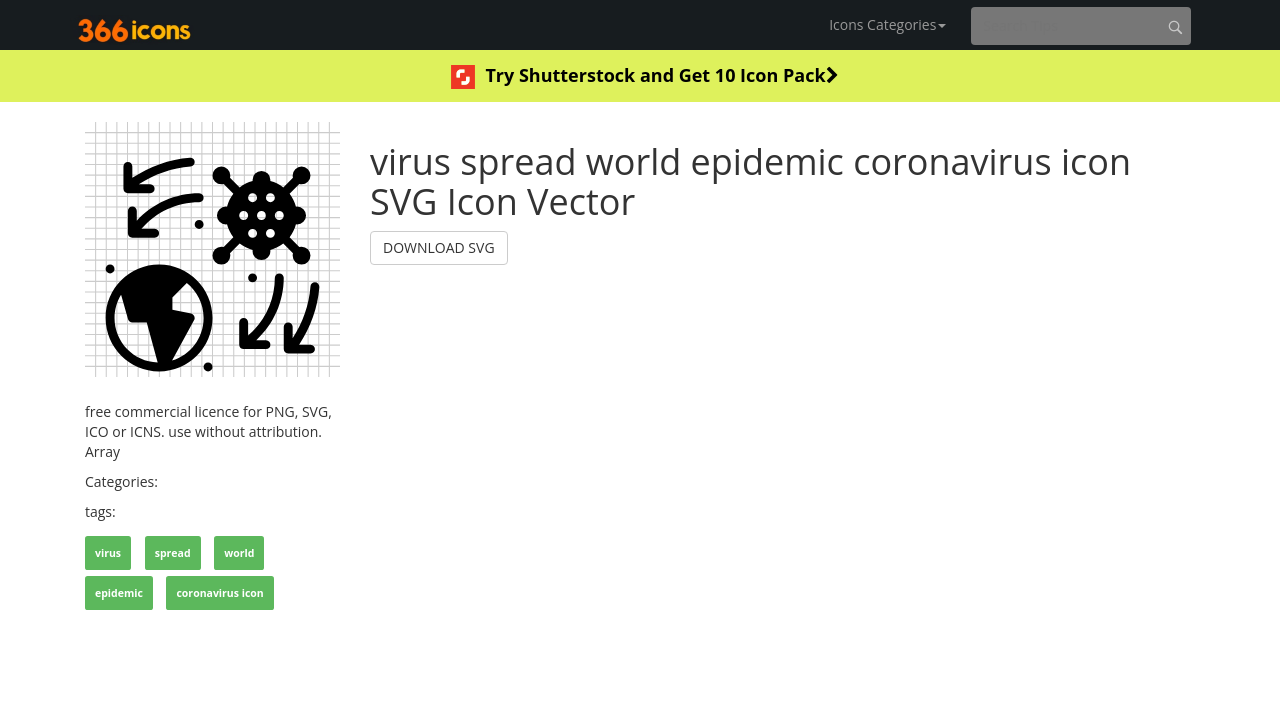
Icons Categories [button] (887, 24)
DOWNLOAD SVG (439, 247)
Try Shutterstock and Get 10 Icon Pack (644, 76)
